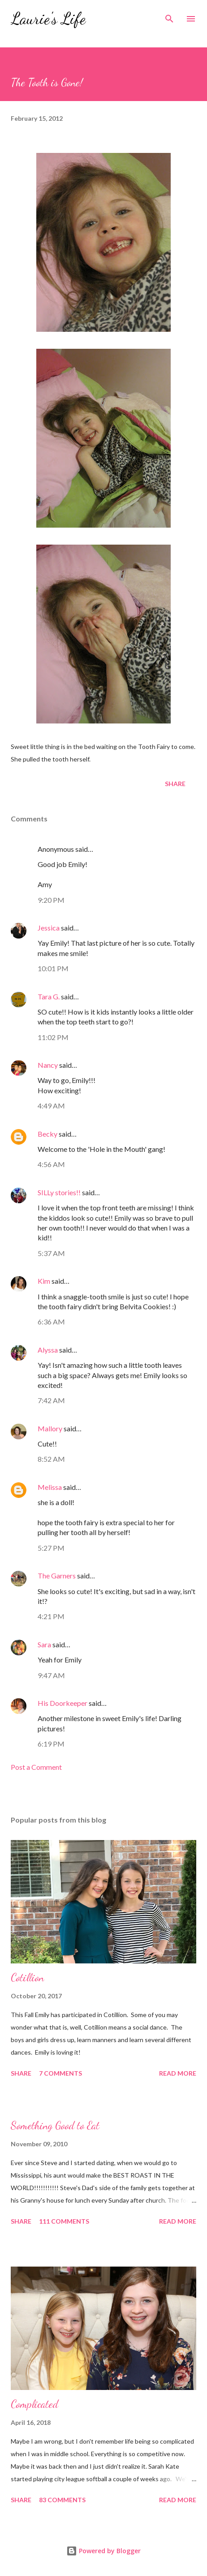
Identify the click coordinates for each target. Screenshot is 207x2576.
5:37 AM (51, 1253)
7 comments (60, 2073)
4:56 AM (51, 1164)
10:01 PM (53, 968)
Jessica (49, 927)
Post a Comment (36, 1767)
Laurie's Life (48, 18)
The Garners (57, 1575)
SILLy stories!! (59, 1192)
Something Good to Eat (55, 2125)
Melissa (50, 1487)
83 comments (62, 2500)
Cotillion (27, 1977)
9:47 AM (51, 1675)
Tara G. (49, 996)
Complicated (34, 2404)
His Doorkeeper (62, 1703)
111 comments (64, 2221)
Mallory (50, 1428)
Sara (44, 1644)
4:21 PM (51, 1616)
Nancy (48, 1065)
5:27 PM (51, 1548)
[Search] (169, 16)
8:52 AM (51, 1459)
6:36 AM (51, 1321)
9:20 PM (51, 900)
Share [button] (175, 783)
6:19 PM (51, 1743)
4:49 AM (51, 1105)
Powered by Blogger (103, 2550)
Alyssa (48, 1349)
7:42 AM (51, 1400)
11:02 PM (53, 1037)
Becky (47, 1133)
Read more (177, 2073)
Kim (44, 1281)
